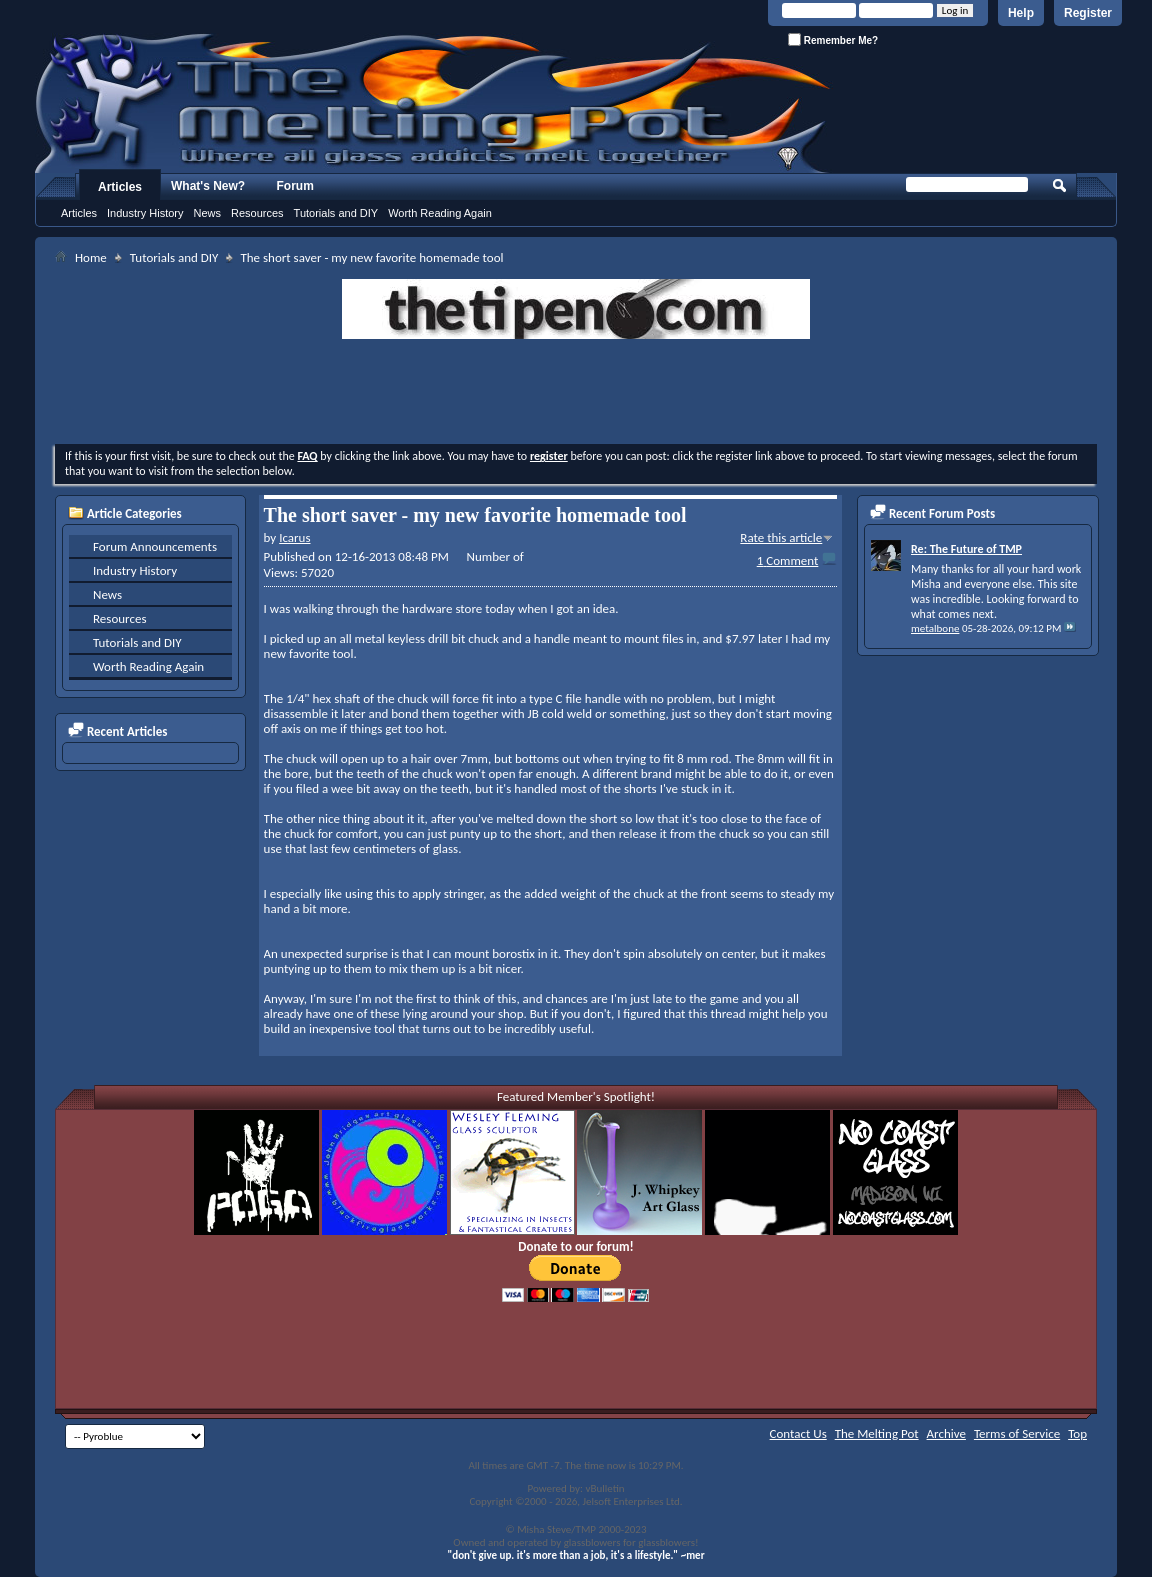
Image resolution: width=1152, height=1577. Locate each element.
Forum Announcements (155, 546)
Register (1088, 13)
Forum (295, 186)
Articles (120, 187)
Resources (257, 213)
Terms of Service (1017, 1433)
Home (91, 257)
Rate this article (781, 537)
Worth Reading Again (440, 213)
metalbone (935, 628)
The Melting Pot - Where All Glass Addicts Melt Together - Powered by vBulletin (434, 103)
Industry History (145, 213)
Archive (946, 1433)
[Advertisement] (576, 394)
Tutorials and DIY (336, 213)
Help (1021, 13)
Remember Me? (833, 39)
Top (1077, 1433)
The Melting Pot (877, 1433)
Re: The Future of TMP (966, 549)
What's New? (208, 186)
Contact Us (798, 1433)
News (207, 213)
